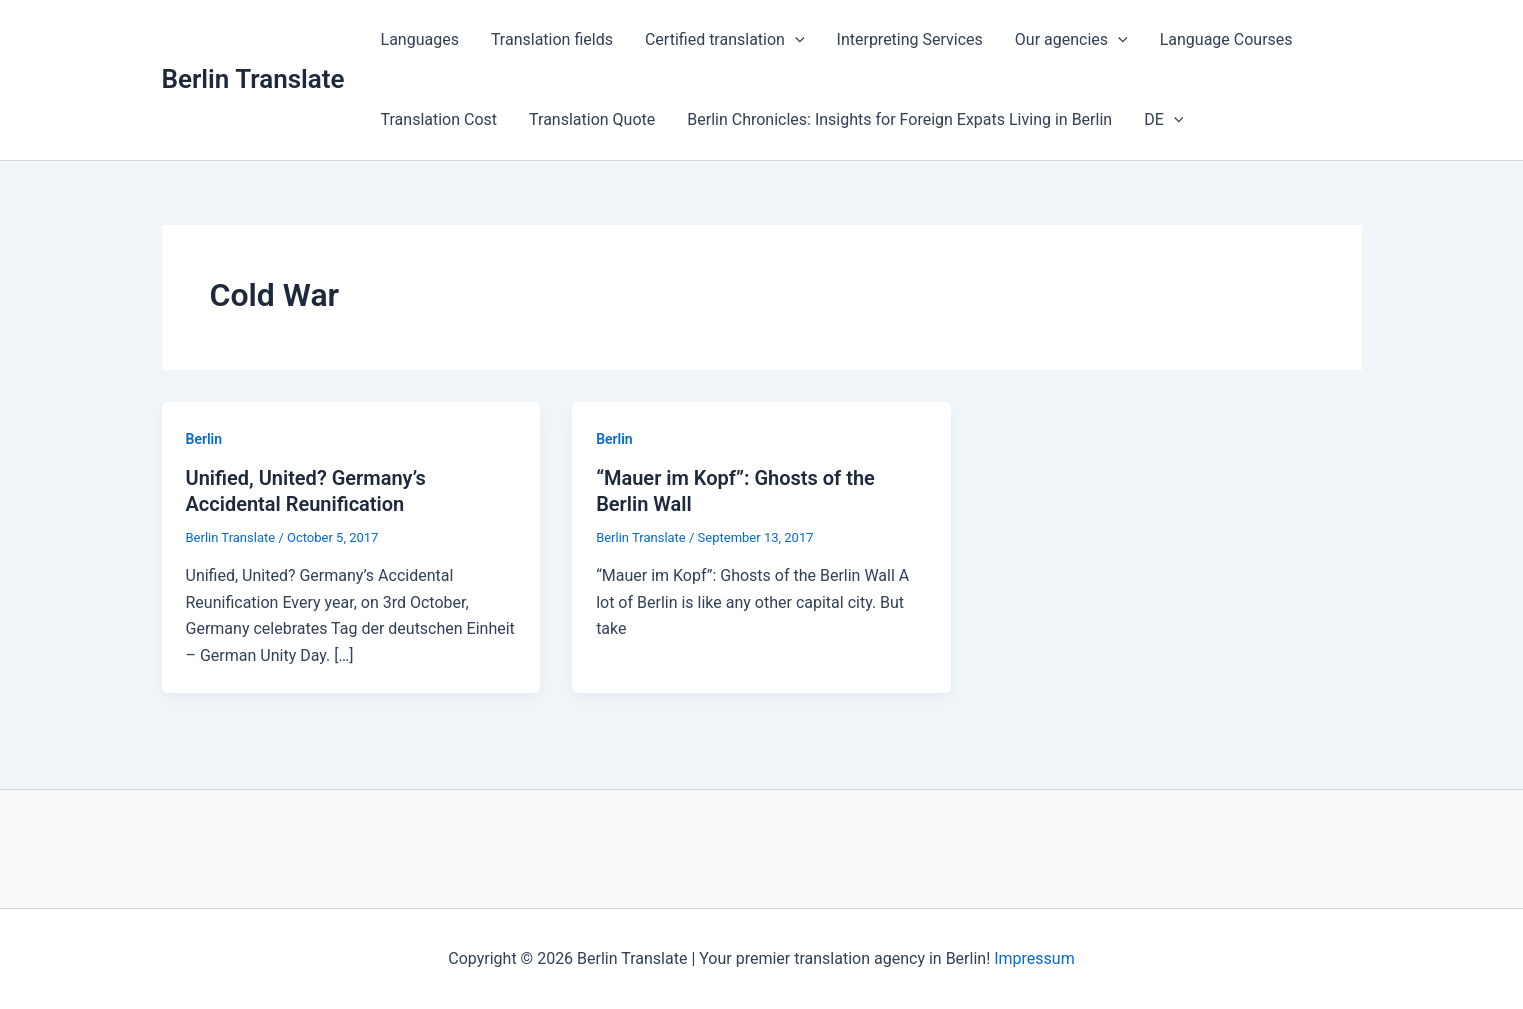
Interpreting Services (910, 39)
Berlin (204, 439)
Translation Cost (439, 119)
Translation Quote (592, 119)
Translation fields (552, 39)
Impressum (1034, 958)
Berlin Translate (253, 79)
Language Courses (1226, 39)
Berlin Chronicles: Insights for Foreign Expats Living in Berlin (899, 119)
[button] (795, 40)
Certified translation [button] (725, 40)
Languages (420, 39)
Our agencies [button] (1071, 40)
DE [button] (1163, 120)
